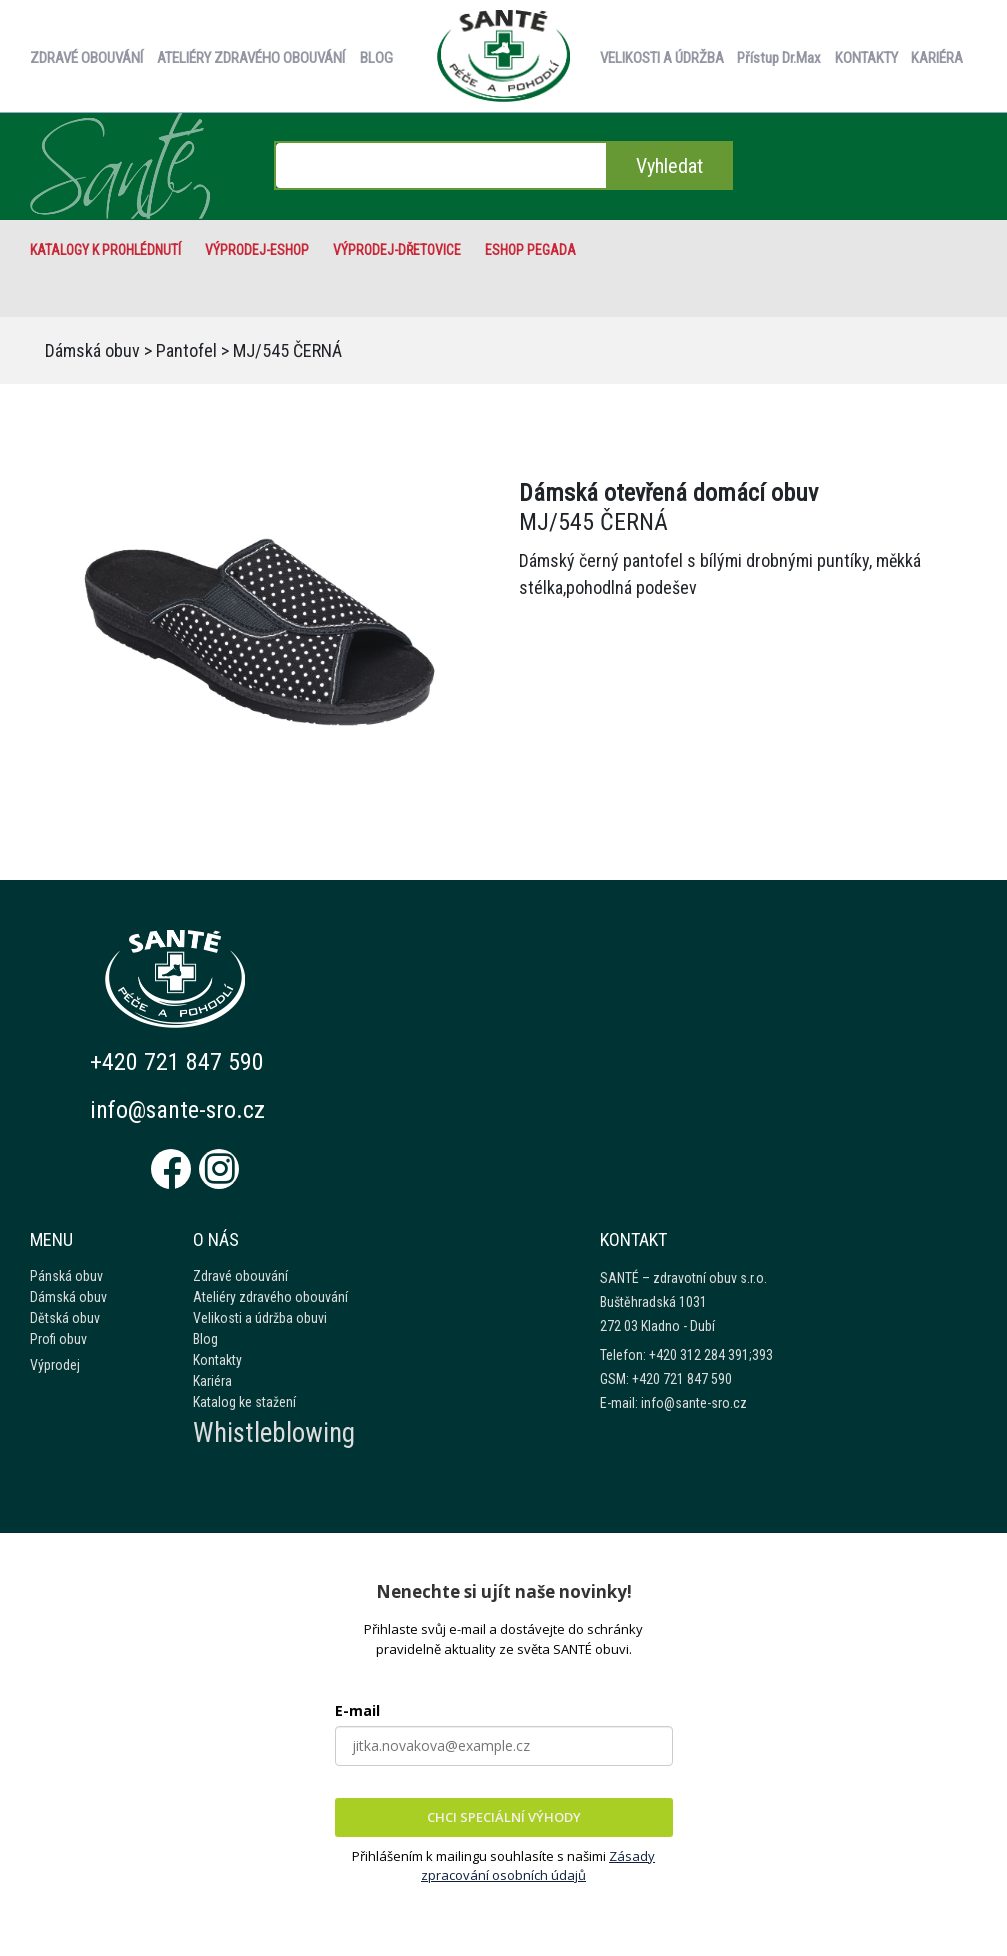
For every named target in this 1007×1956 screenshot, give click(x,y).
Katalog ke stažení (244, 1402)
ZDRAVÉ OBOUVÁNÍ (86, 58)
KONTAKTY (866, 58)
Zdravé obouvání (240, 1276)
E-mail (357, 1710)
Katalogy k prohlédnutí (105, 250)
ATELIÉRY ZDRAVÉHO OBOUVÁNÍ (251, 58)
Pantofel (186, 350)
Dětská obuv (65, 1318)
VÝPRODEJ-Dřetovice (397, 250)
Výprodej (55, 1365)
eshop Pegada (530, 250)
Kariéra (212, 1381)
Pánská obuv (66, 1276)
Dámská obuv (92, 350)
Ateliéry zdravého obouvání (270, 1297)
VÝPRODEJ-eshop (257, 250)
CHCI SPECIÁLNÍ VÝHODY (504, 1817)
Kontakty (217, 1360)
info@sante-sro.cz (178, 1110)
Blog (205, 1339)
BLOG (376, 58)
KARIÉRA (937, 58)
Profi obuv (58, 1339)
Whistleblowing (274, 1433)
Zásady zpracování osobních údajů (538, 1866)
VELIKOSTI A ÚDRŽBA (662, 58)
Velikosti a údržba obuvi (260, 1318)
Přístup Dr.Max (779, 58)
